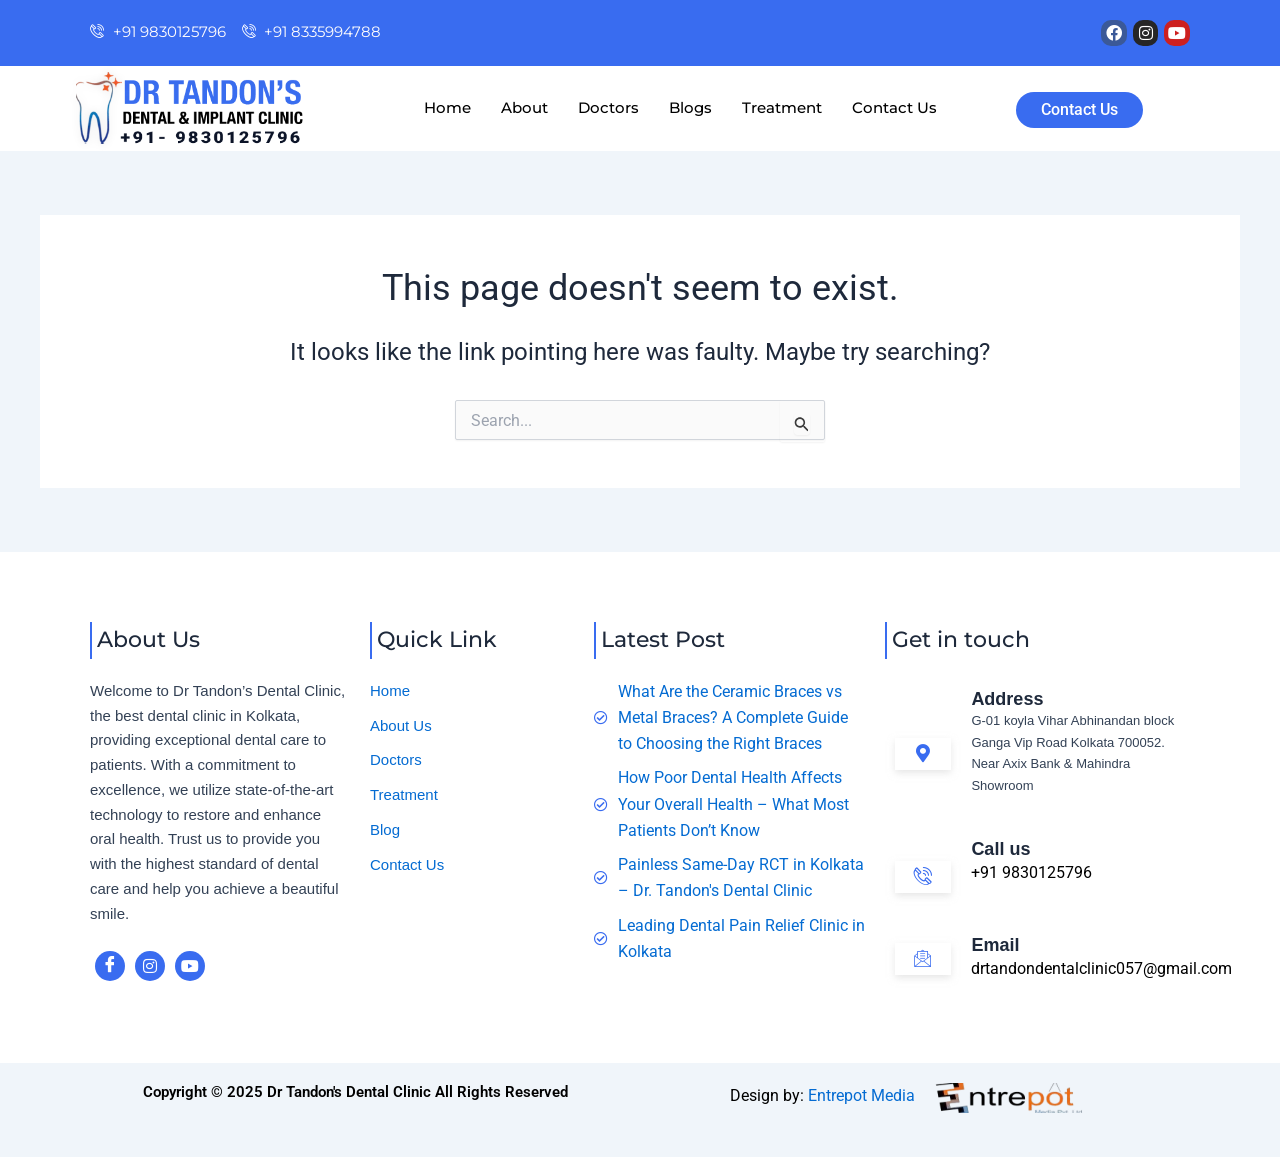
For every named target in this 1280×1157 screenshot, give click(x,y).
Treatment (782, 107)
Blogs (690, 107)
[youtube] (190, 966)
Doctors (608, 107)
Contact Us (894, 107)
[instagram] (150, 966)
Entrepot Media (861, 1095)
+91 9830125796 (1031, 872)
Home (447, 107)
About (524, 107)
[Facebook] (110, 966)
